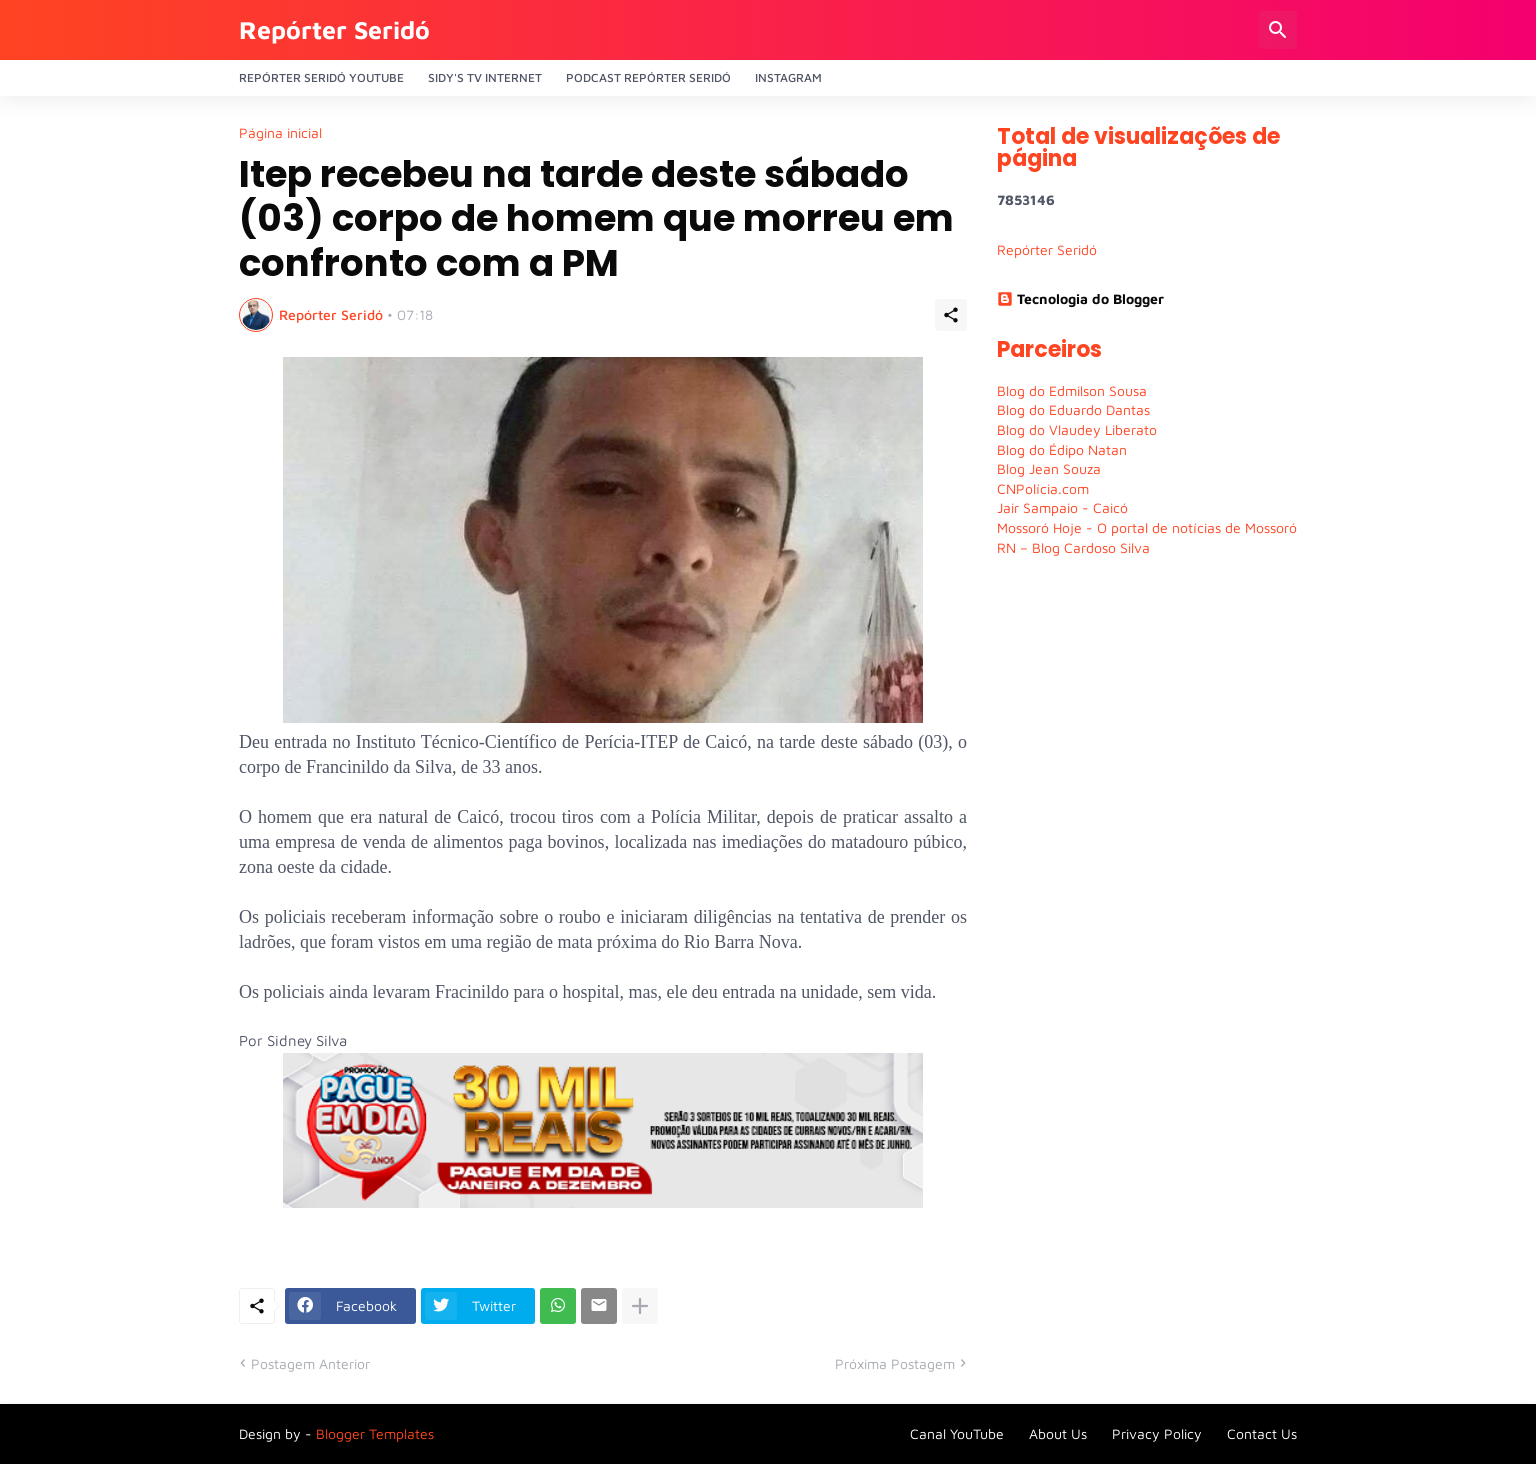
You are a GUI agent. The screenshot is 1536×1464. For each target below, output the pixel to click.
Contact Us (1262, 1433)
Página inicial (280, 133)
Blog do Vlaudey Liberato (1077, 429)
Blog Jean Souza (1049, 468)
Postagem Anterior (310, 1363)
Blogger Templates (375, 1433)
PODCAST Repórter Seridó (648, 77)
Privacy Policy (1157, 1433)
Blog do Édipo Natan (1062, 449)
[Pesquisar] (1278, 30)
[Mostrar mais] (640, 1306)
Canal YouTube (957, 1433)
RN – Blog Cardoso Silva (1073, 547)
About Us (1058, 1433)
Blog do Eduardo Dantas (1073, 409)
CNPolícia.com (1043, 488)
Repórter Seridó (334, 29)
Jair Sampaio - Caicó (1062, 507)
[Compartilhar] (951, 315)
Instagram (788, 77)
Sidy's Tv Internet (485, 77)
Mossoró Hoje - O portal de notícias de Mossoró (1147, 527)
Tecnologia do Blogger (1080, 298)
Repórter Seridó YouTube (321, 77)
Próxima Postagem (895, 1363)
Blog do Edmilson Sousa (1072, 390)
